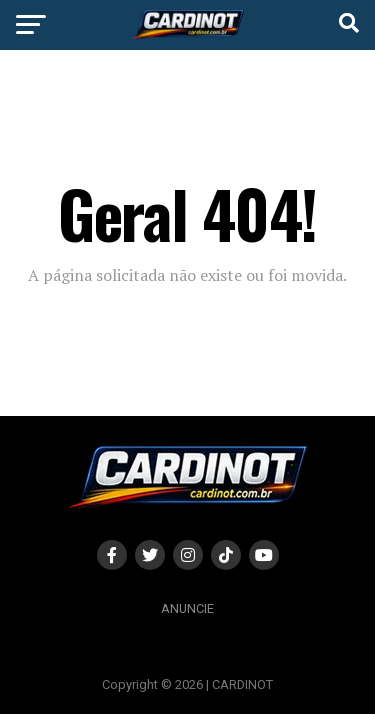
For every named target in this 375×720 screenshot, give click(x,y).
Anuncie (187, 608)
